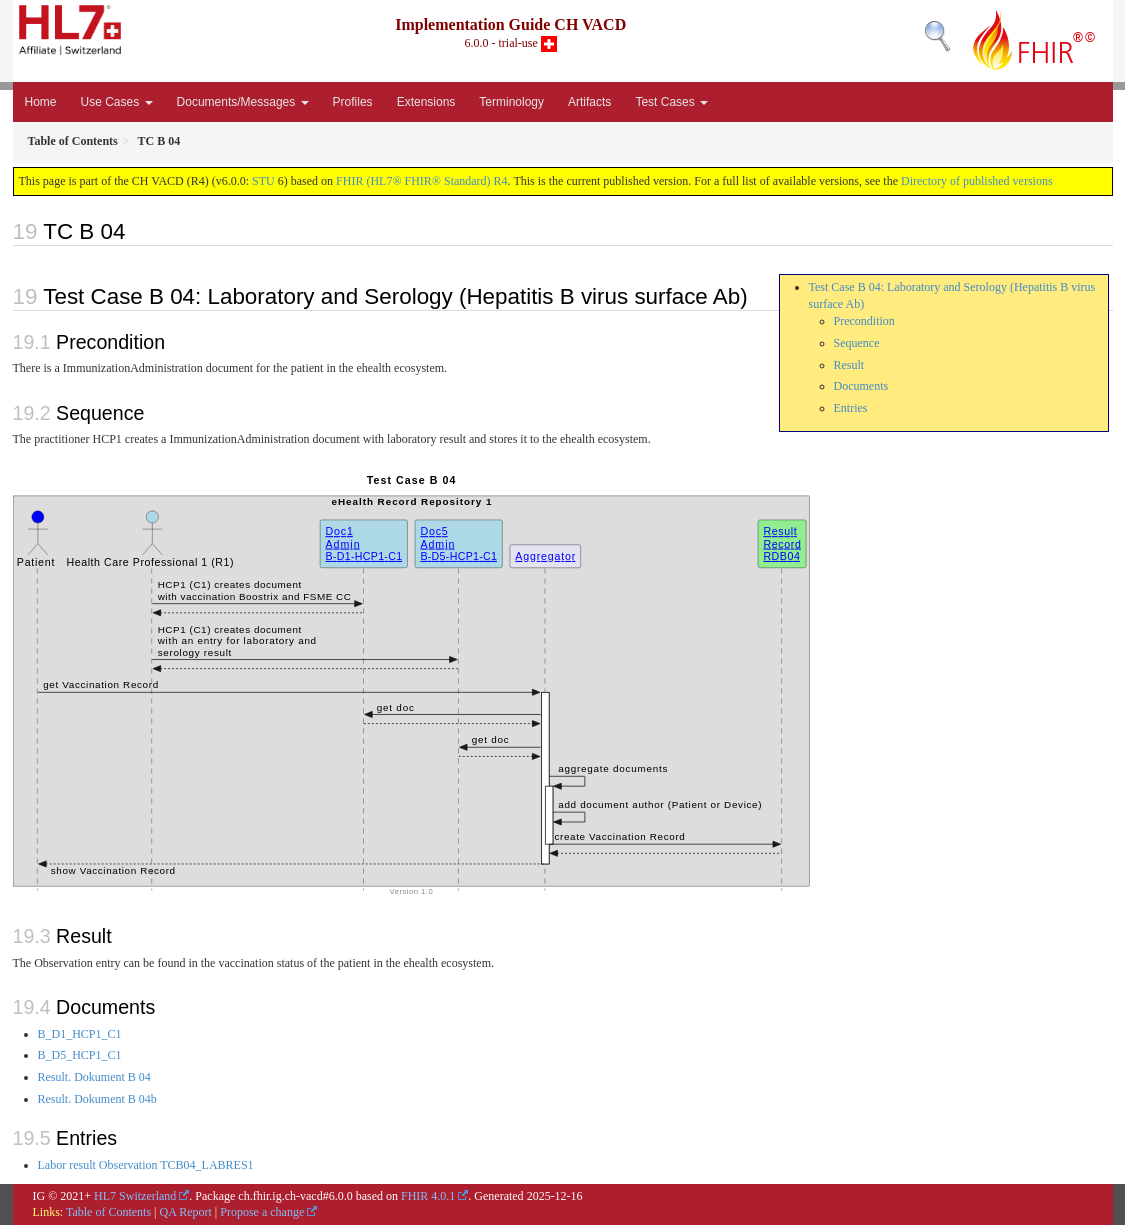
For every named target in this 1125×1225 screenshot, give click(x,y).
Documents (861, 386)
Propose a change (262, 1212)
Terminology (511, 102)
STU (263, 181)
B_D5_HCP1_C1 (80, 1055)
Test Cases (671, 102)
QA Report (186, 1212)
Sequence (857, 343)
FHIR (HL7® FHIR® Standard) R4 (422, 181)
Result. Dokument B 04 (94, 1077)
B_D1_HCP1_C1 (80, 1034)
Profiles (353, 102)
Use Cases (117, 102)
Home (41, 102)
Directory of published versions (977, 181)
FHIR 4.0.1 (428, 1196)
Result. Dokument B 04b (97, 1099)
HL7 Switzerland (135, 1196)
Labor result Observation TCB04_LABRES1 (146, 1165)
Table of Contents (108, 1212)
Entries (851, 408)
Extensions (426, 102)
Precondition (864, 321)
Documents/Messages (243, 102)
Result (849, 365)
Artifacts (589, 102)
